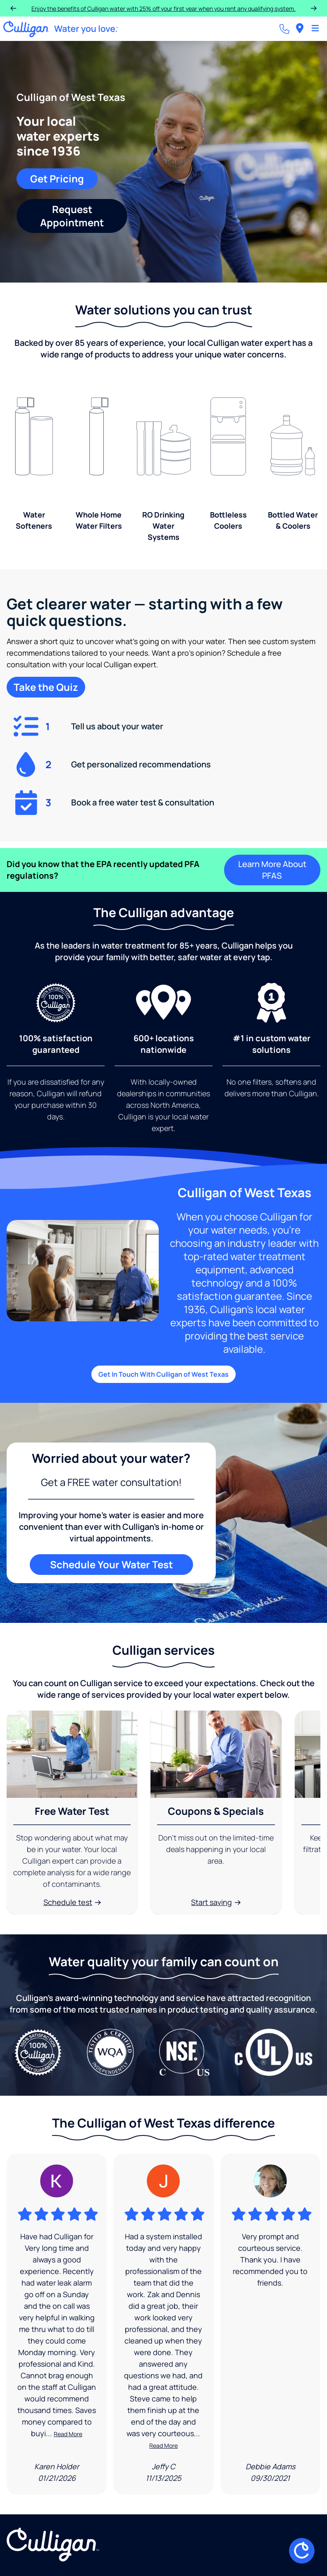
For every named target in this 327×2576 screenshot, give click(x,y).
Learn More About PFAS (272, 869)
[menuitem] (300, 29)
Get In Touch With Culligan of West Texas (163, 1374)
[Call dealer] (284, 29)
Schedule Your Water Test (111, 1564)
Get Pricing (57, 178)
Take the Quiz (46, 687)
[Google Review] (57, 2324)
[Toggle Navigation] (315, 29)
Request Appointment (72, 215)
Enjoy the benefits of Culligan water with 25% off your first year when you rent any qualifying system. (163, 8)
